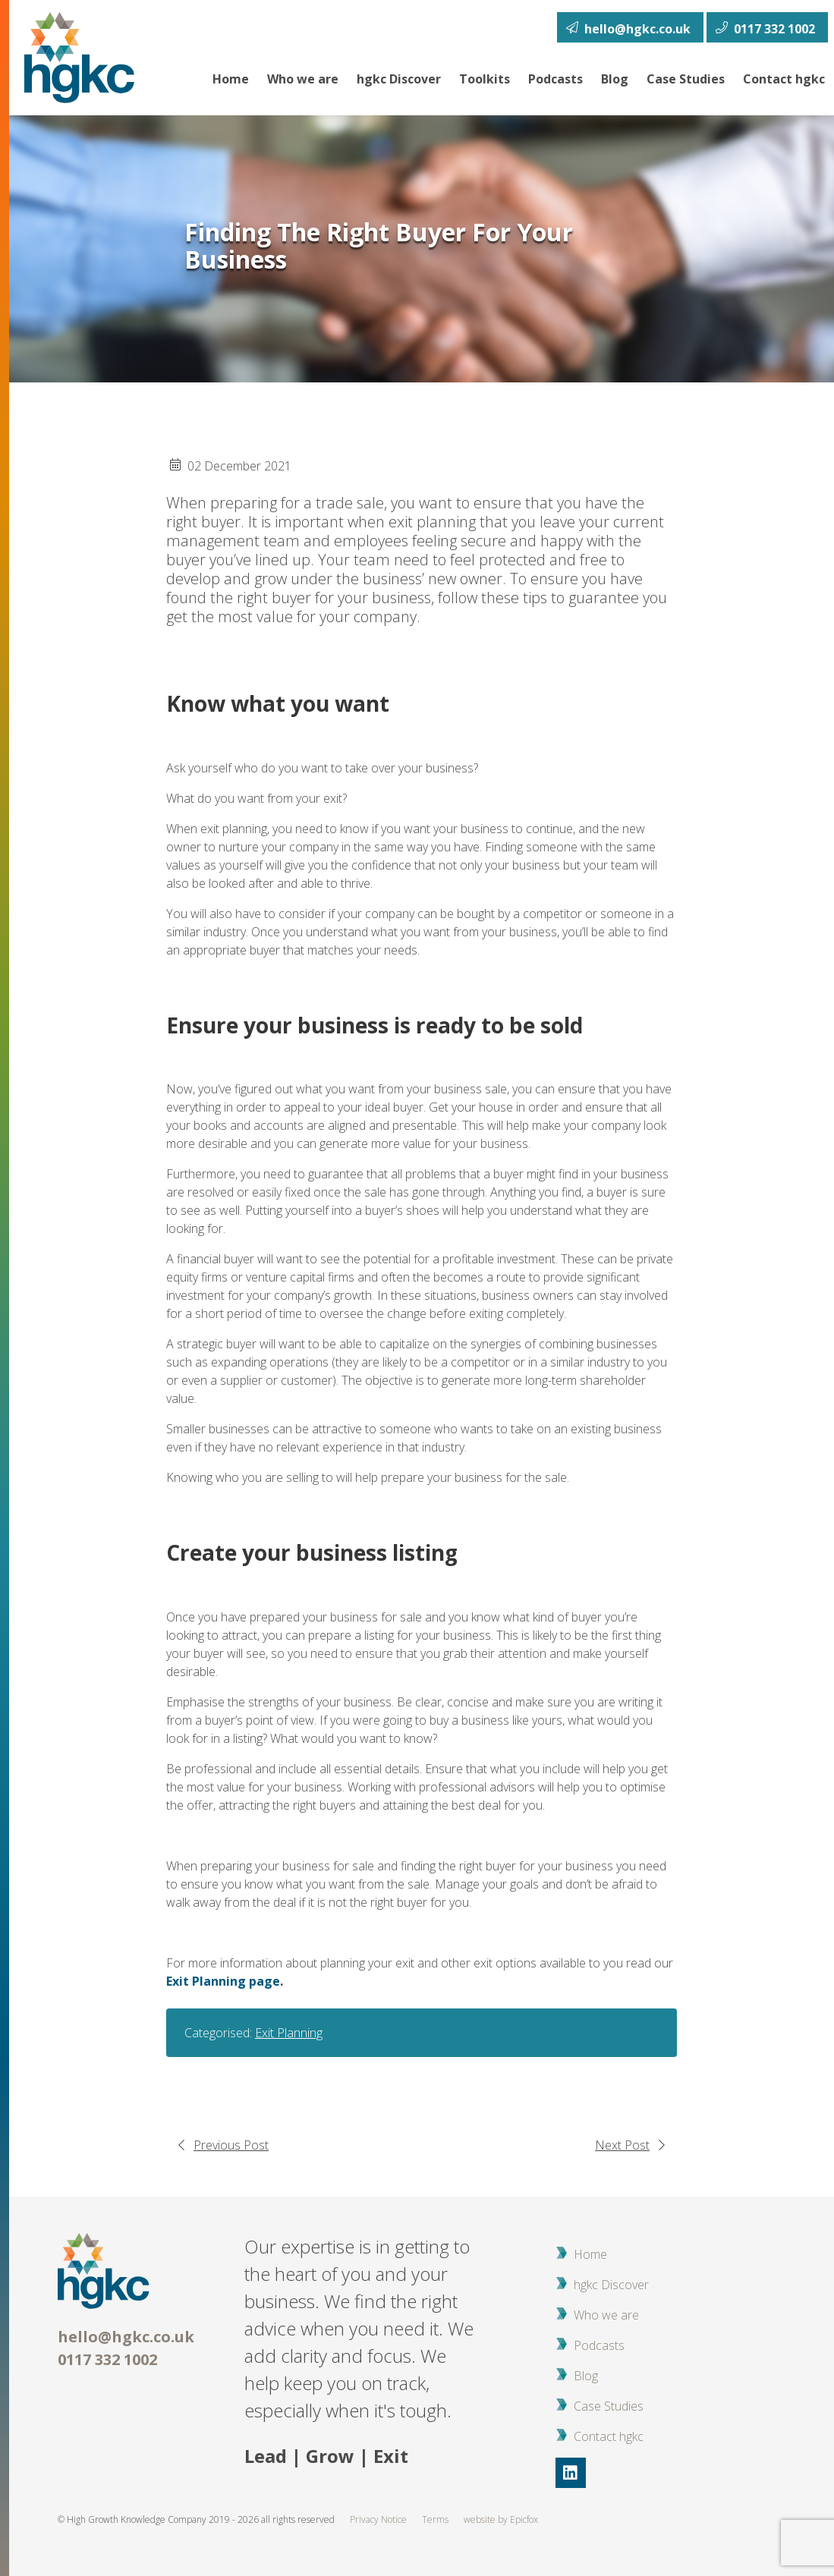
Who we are (302, 79)
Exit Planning (289, 2032)
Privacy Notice (378, 2519)
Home (230, 79)
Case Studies (686, 79)
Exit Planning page (223, 1981)
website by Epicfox (501, 2519)
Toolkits (484, 79)
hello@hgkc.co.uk (126, 2336)
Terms (435, 2519)
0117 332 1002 (107, 2359)
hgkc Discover (399, 79)
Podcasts (555, 79)
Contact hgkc (784, 79)
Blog (614, 79)
